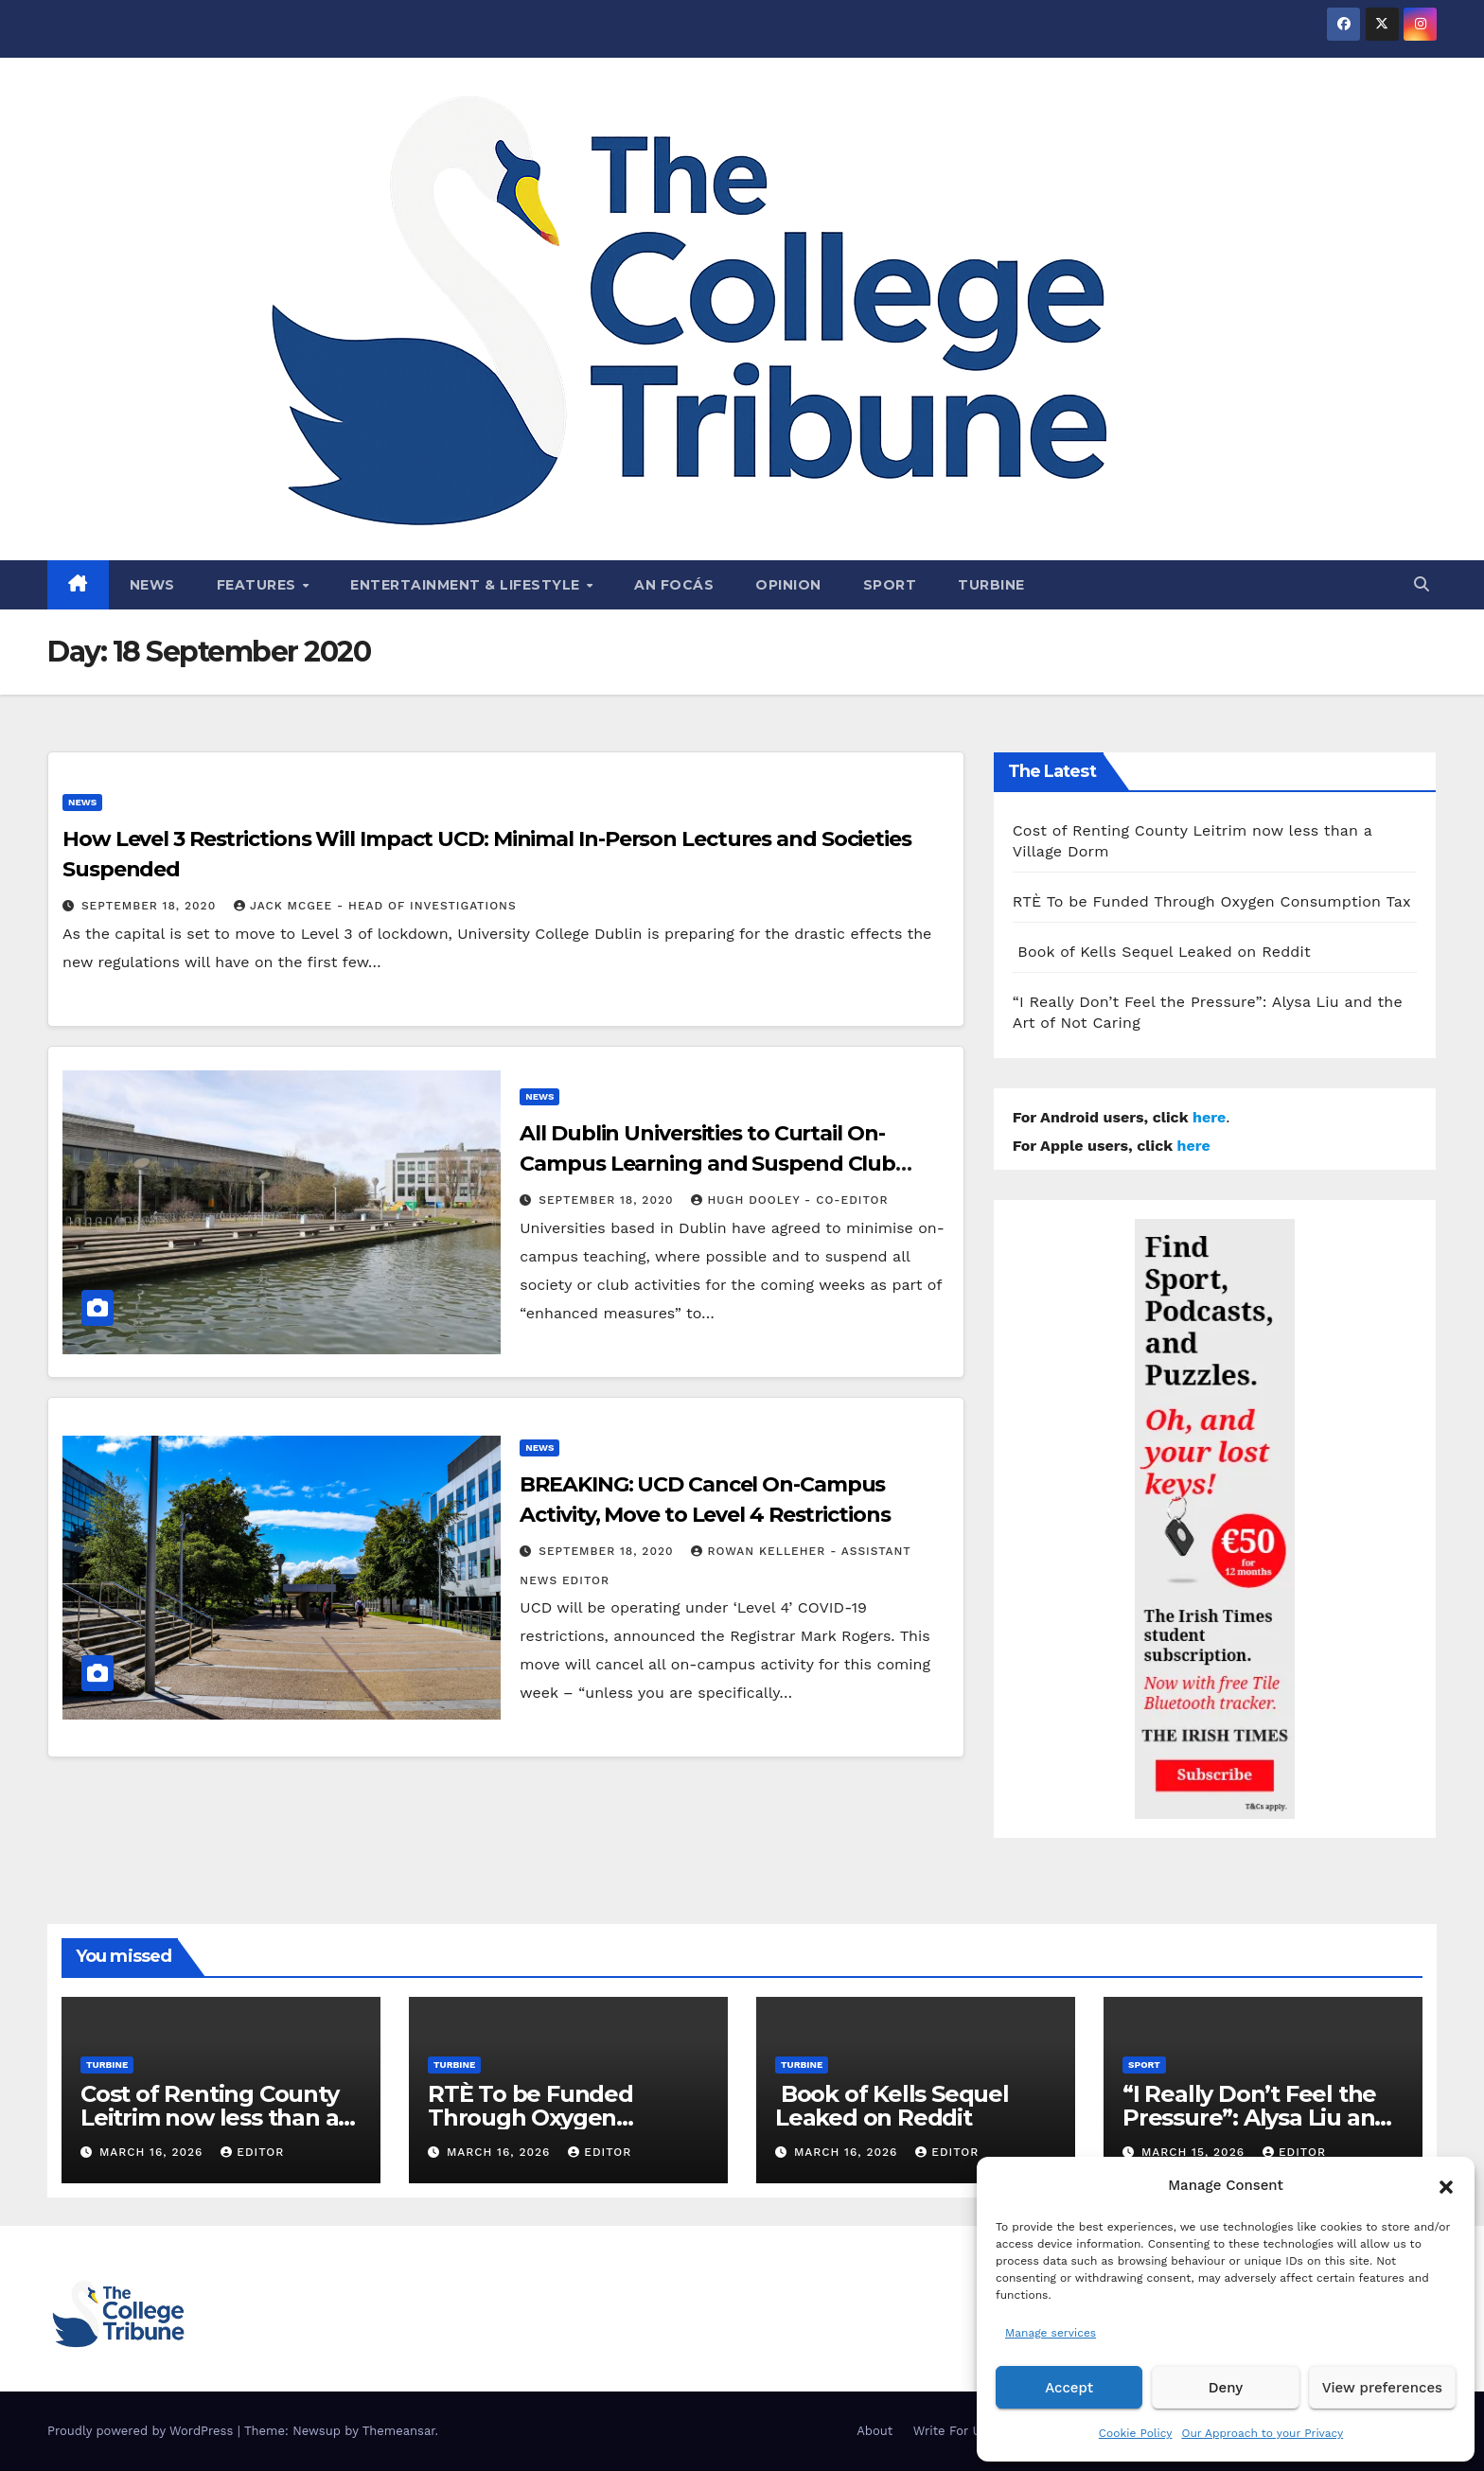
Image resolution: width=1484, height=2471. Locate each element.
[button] (1446, 2185)
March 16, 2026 (153, 2152)
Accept (1069, 2387)
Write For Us (950, 2431)
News (152, 584)
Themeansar (398, 2431)
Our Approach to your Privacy (1262, 2433)
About (874, 2431)
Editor (252, 2152)
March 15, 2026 (1195, 2152)
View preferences (1382, 2387)
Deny (1226, 2387)
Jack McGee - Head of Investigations (375, 905)
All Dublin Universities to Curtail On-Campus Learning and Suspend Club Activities (707, 1164)
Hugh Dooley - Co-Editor (789, 1200)
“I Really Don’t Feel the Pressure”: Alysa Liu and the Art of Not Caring (1255, 2117)
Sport (890, 584)
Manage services (1050, 2332)
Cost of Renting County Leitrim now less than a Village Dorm (209, 2117)
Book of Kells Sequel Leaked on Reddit (1162, 952)
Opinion (788, 584)
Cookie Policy (1136, 2433)
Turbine (991, 584)
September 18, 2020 (151, 905)
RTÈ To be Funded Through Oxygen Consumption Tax (1212, 901)
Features (259, 584)
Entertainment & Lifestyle (467, 584)
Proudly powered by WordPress (142, 2431)
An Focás (674, 584)
